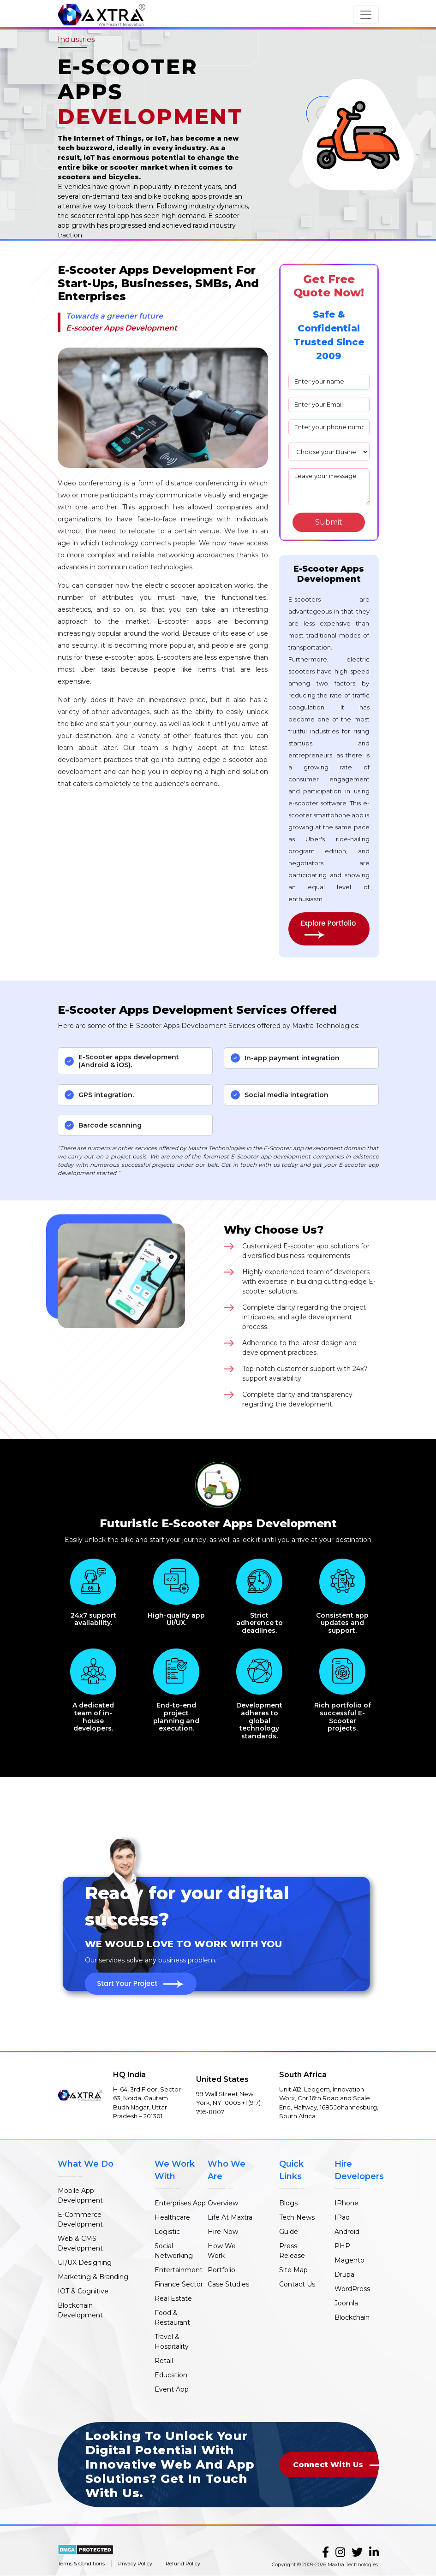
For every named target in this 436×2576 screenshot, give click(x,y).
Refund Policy (183, 2563)
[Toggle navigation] (366, 15)
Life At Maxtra (230, 2217)
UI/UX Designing (85, 2262)
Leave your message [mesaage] (329, 486)
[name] (329, 382)
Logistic (167, 2231)
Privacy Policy (135, 2563)
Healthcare (172, 2217)
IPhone (346, 2203)
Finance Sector (179, 2284)
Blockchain (352, 2317)
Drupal (345, 2274)
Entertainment (179, 2270)
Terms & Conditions (81, 2563)
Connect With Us (341, 2465)
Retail (164, 2361)
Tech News (297, 2217)
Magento (349, 2260)
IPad (342, 2217)
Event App (172, 2389)
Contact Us (297, 2284)
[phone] (329, 427)
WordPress (352, 2289)
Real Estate (173, 2298)
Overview (223, 2203)
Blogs (288, 2203)
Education (171, 2375)
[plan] (329, 452)
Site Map (293, 2270)
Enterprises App (180, 2203)
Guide (288, 2231)
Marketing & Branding (93, 2277)
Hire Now (223, 2231)
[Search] (329, 522)
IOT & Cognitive (83, 2291)
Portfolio (221, 2270)
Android (346, 2231)
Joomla (346, 2303)
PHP (342, 2246)
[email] (329, 405)
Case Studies (228, 2284)
